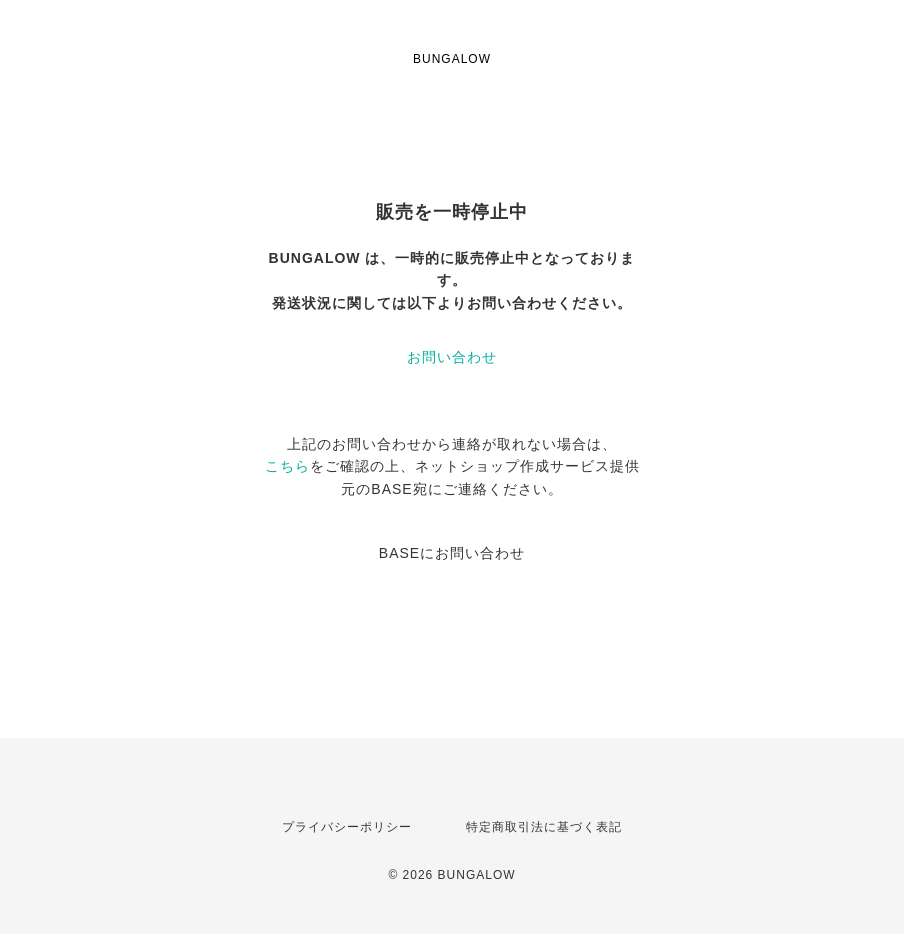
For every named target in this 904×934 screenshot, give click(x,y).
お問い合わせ (452, 357)
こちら (287, 466)
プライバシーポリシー (347, 827)
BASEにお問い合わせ (452, 553)
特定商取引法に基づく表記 (544, 827)
